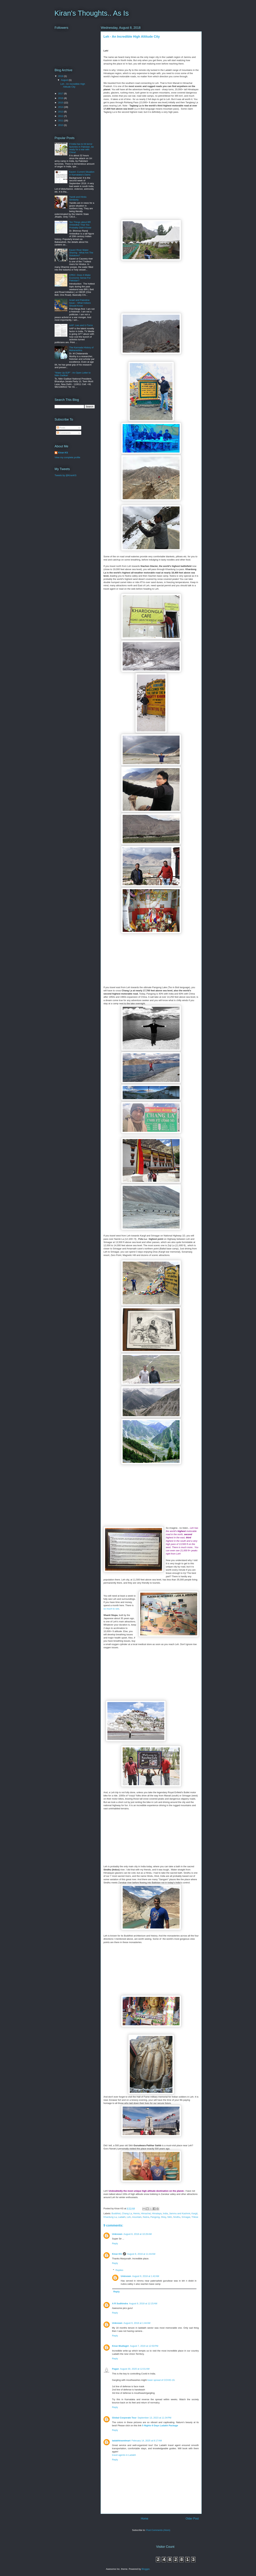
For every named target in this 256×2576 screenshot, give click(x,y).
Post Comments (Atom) (158, 2530)
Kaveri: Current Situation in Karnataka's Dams (81, 173)
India (165, 2213)
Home (144, 2518)
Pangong (155, 2217)
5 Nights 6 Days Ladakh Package (160, 2425)
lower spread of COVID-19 (160, 2380)
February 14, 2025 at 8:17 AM (147, 2440)
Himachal (146, 2213)
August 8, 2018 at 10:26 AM (138, 2234)
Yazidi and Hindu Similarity (77, 198)
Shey (163, 2217)
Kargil (194, 2213)
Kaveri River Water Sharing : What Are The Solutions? (81, 253)
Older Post (192, 2518)
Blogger (145, 2569)
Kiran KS (117, 2254)
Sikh (169, 2217)
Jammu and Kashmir (179, 2213)
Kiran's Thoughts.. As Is (91, 13)
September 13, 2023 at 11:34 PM (154, 2417)
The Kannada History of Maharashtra (81, 349)
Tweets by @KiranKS (65, 475)
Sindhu (176, 2217)
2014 (61, 107)
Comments (64, 433)
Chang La (127, 2213)
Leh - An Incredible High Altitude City (72, 85)
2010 (61, 125)
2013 (61, 111)
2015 (61, 102)
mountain (137, 2217)
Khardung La (110, 2217)
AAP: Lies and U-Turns (81, 325)
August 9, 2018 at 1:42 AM (145, 2276)
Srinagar (186, 2217)
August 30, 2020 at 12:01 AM (135, 2369)
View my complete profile (67, 457)
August (65, 80)
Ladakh (122, 2217)
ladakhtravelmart (121, 2440)
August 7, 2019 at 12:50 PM (144, 2346)
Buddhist (116, 2213)
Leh (129, 2217)
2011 (61, 120)
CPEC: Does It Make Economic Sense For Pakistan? (80, 278)
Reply (115, 2243)
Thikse (194, 2217)
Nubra (146, 2217)
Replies (119, 2270)
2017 (61, 93)
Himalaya (157, 2213)
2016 (61, 98)
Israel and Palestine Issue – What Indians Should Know (80, 303)
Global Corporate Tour (124, 2417)
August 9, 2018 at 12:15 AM (143, 2303)
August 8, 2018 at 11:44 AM (141, 2254)
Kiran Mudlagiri (120, 2346)
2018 (61, 76)
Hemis (136, 2213)
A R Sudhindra (120, 2303)
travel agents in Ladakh (124, 2455)
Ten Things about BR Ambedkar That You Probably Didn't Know (80, 225)
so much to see (111, 1608)
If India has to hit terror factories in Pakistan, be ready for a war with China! (81, 148)
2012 (61, 116)
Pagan (115, 2369)
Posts (61, 427)
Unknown (117, 2234)
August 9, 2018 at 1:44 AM (137, 2323)
